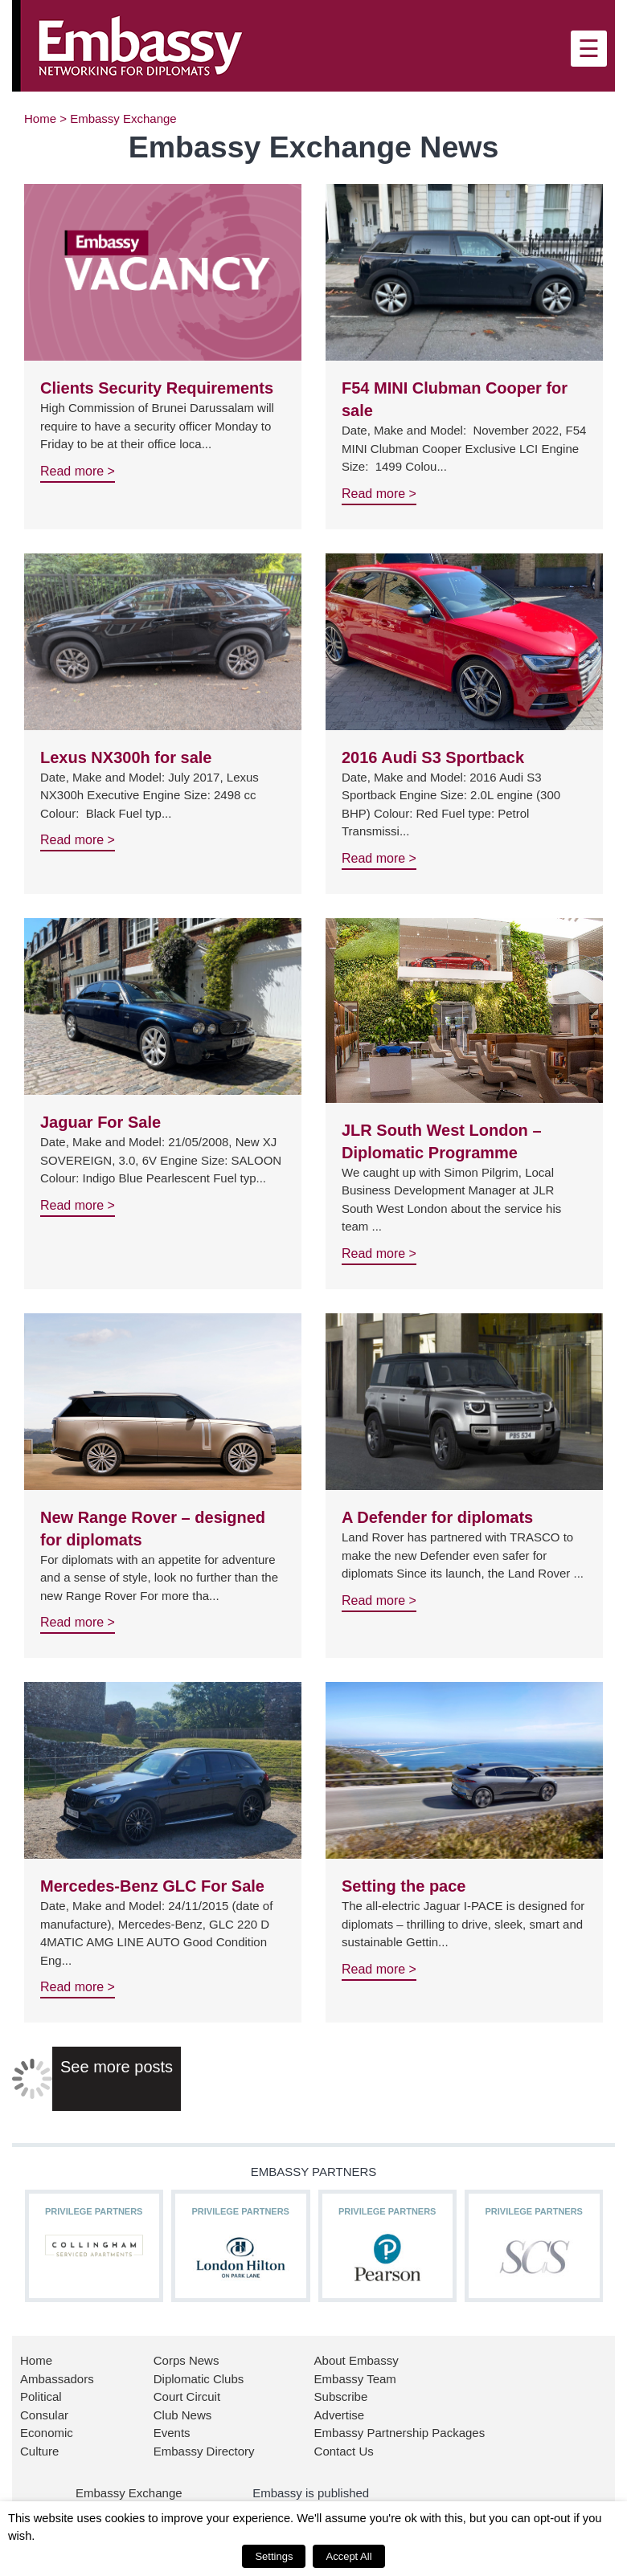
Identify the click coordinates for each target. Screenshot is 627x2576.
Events (172, 2432)
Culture (39, 2451)
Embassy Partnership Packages (400, 2432)
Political (41, 2396)
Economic (46, 2432)
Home (40, 118)
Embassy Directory (204, 2451)
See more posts (116, 2067)
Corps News (186, 2360)
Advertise (339, 2415)
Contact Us (344, 2451)
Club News (183, 2415)
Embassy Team (355, 2379)
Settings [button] (274, 2556)
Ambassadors (57, 2379)
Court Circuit (187, 2396)
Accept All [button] (348, 2556)
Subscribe (341, 2396)
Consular (44, 2415)
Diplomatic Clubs (199, 2379)
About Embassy (356, 2360)
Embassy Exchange (129, 2493)
